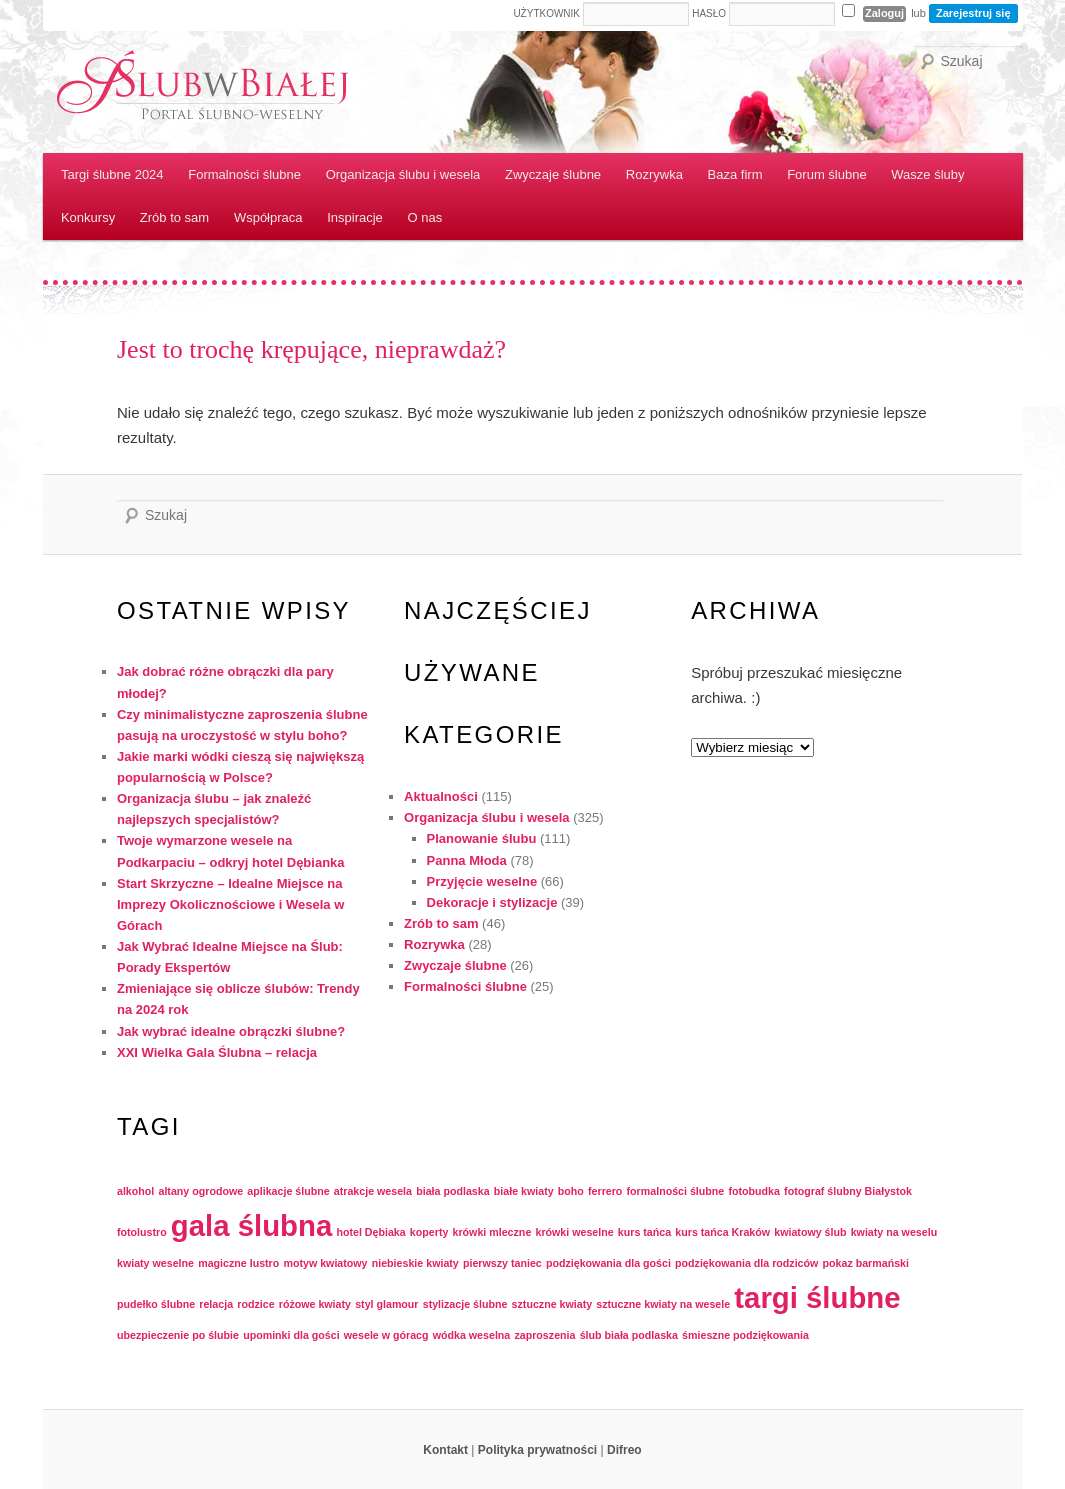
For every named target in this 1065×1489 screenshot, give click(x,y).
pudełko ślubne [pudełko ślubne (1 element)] (156, 1304)
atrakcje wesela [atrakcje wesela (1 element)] (373, 1191)
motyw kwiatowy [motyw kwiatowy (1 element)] (325, 1263)
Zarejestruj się (973, 13)
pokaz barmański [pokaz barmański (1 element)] (866, 1263)
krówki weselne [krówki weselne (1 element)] (574, 1232)
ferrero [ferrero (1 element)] (605, 1191)
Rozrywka (654, 174)
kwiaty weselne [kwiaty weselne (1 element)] (155, 1263)
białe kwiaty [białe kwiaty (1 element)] (524, 1191)
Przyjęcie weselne (482, 881)
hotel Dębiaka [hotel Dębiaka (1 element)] (370, 1232)
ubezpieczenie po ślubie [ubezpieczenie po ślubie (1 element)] (178, 1335)
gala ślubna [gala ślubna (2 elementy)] (251, 1225)
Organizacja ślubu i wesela (403, 174)
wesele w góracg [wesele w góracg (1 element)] (386, 1335)
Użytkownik (546, 13)
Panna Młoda (467, 860)
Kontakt (445, 1450)
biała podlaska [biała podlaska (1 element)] (452, 1191)
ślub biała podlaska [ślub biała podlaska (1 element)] (629, 1335)
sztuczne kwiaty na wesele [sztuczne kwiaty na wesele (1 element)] (663, 1304)
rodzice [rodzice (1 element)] (255, 1304)
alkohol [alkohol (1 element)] (135, 1191)
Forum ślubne (826, 174)
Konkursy (88, 217)
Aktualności (441, 796)
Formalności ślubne (244, 174)
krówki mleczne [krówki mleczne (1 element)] (492, 1232)
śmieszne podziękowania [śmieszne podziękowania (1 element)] (745, 1335)
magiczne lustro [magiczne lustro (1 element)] (238, 1263)
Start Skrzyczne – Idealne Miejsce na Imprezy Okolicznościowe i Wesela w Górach (230, 904)
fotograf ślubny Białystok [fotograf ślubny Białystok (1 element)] (848, 1191)
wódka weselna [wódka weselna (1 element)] (472, 1335)
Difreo (624, 1450)
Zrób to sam (174, 217)
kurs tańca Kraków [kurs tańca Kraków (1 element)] (722, 1232)
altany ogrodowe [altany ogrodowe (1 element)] (200, 1191)
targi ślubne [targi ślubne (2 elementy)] (817, 1297)
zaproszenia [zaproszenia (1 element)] (544, 1335)
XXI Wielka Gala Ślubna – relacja (217, 1052)
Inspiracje (355, 217)
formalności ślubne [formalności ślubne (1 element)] (676, 1191)
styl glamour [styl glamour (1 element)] (386, 1304)
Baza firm (735, 174)
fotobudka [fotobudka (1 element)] (754, 1191)
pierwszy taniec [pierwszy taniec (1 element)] (502, 1263)
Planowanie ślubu (482, 838)
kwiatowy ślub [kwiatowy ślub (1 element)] (810, 1232)
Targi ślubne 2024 (112, 174)
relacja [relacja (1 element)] (216, 1304)
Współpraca (268, 217)
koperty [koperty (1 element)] (429, 1232)
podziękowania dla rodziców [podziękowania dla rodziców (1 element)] (746, 1263)
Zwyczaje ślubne (553, 174)
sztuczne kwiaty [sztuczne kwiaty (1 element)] (552, 1304)
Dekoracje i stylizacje (492, 902)
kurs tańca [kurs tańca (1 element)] (644, 1232)
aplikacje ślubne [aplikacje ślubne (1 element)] (288, 1191)
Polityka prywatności (537, 1450)
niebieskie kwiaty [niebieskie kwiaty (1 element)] (415, 1263)
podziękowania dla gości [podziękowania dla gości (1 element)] (608, 1263)
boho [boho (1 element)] (571, 1191)
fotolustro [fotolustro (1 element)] (142, 1232)
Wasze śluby (927, 174)
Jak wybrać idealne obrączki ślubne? (231, 1031)
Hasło (709, 13)
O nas (425, 217)
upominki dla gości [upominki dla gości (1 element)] (291, 1335)
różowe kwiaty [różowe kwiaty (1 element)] (315, 1304)
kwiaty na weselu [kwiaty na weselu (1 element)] (894, 1232)
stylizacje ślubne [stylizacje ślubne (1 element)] (465, 1304)
